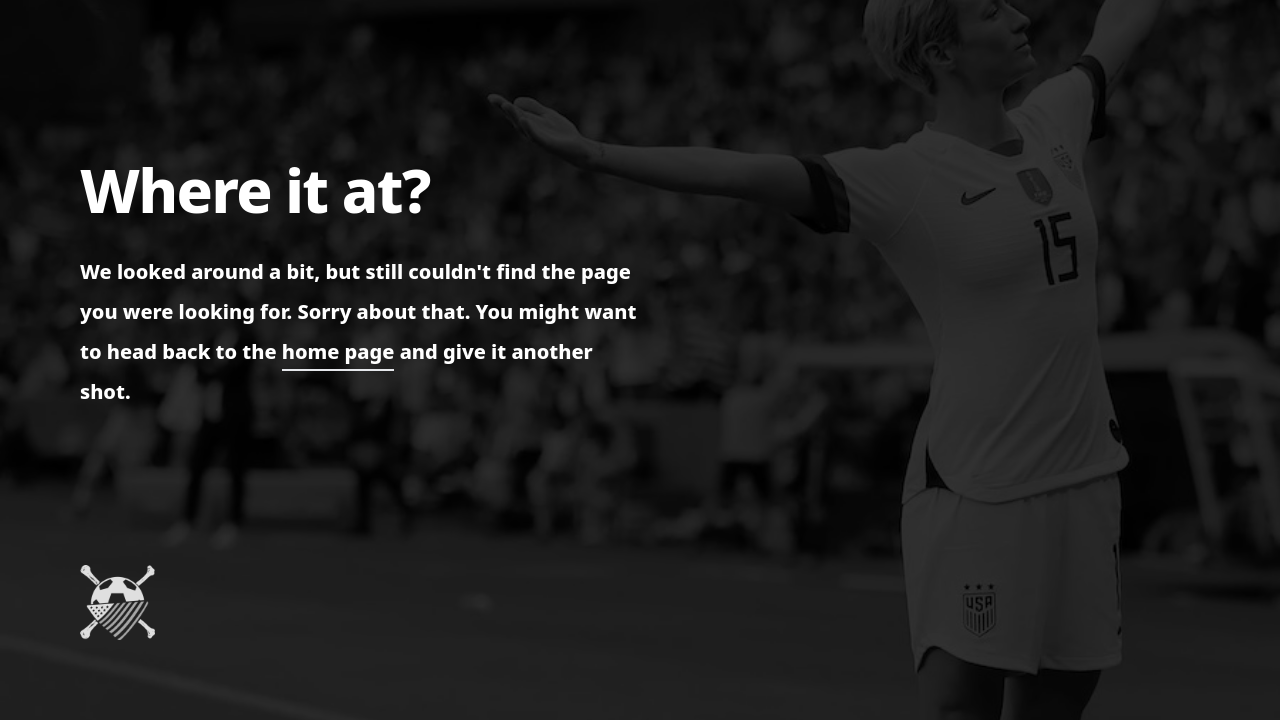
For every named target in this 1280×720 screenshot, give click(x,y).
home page (338, 351)
